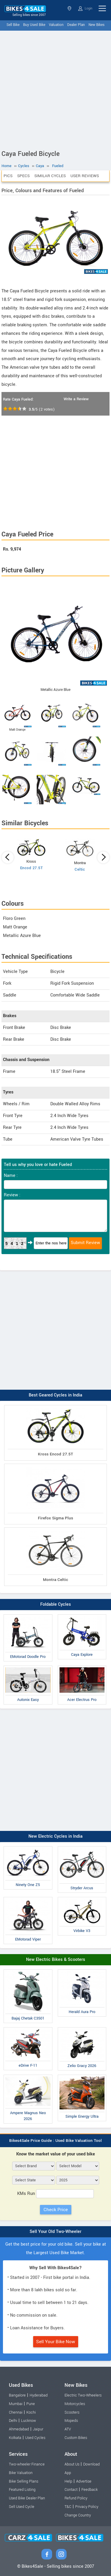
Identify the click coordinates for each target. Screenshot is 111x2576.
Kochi (31, 2412)
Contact (71, 2489)
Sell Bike (13, 24)
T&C (68, 2506)
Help (68, 2481)
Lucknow (28, 2420)
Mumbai (15, 2404)
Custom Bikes (76, 2437)
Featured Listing (22, 2489)
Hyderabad (39, 2395)
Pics (8, 176)
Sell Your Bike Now (55, 2341)
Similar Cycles (50, 176)
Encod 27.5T (31, 868)
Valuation (56, 24)
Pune (30, 2404)
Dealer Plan (76, 24)
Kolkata (15, 2437)
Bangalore (17, 2395)
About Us (72, 2464)
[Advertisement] (55, 89)
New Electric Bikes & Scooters (55, 1959)
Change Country (78, 2515)
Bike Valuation (21, 2472)
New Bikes (96, 24)
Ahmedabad (19, 2429)
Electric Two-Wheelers (83, 2395)
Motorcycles (75, 2404)
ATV (68, 2429)
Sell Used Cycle (21, 2506)
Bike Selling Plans (23, 2481)
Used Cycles (35, 2437)
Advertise (83, 2481)
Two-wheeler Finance (27, 2464)
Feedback (89, 2489)
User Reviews (84, 176)
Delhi (13, 2420)
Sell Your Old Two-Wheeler (55, 2232)
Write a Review (76, 399)
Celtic (80, 869)
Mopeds (71, 2420)
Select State (69, 8)
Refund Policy (76, 2498)
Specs (23, 176)
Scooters (72, 2412)
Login (85, 8)
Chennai (15, 2412)
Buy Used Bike (34, 24)
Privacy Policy (86, 2506)
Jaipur (38, 2429)
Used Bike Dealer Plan (27, 2498)
